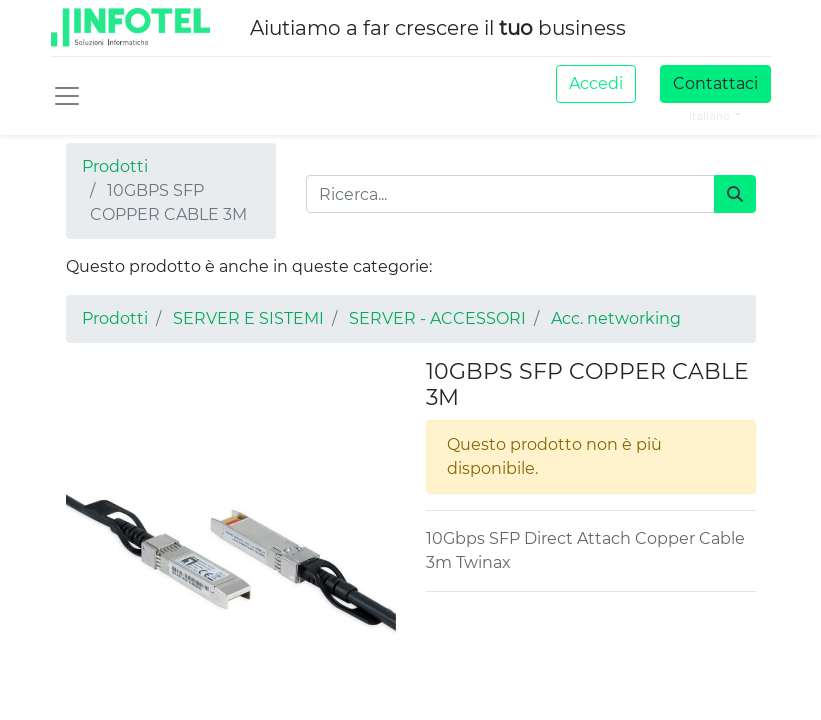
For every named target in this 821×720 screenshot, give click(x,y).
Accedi (596, 83)
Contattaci (715, 83)
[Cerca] (735, 194)
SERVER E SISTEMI (248, 318)
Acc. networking (616, 318)
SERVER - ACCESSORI (437, 318)
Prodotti (115, 166)
